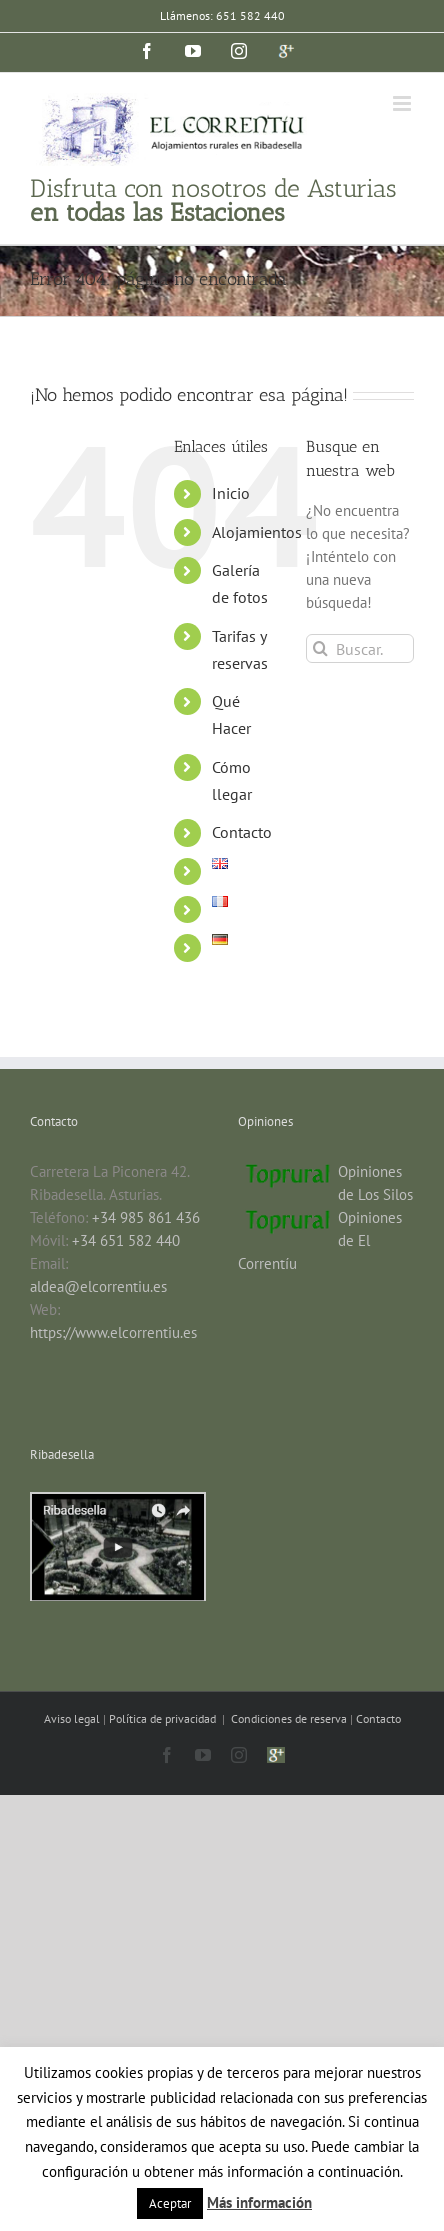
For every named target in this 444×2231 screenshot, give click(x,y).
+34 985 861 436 (146, 1217)
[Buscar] (320, 648)
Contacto (242, 832)
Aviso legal (73, 1718)
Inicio (231, 493)
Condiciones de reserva (289, 1718)
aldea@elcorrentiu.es (98, 1286)
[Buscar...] (360, 648)
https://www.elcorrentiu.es (113, 1332)
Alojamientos (257, 532)
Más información (259, 2202)
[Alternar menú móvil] (403, 103)
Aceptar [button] (170, 2203)
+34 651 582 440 (126, 1240)
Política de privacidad (164, 1718)
